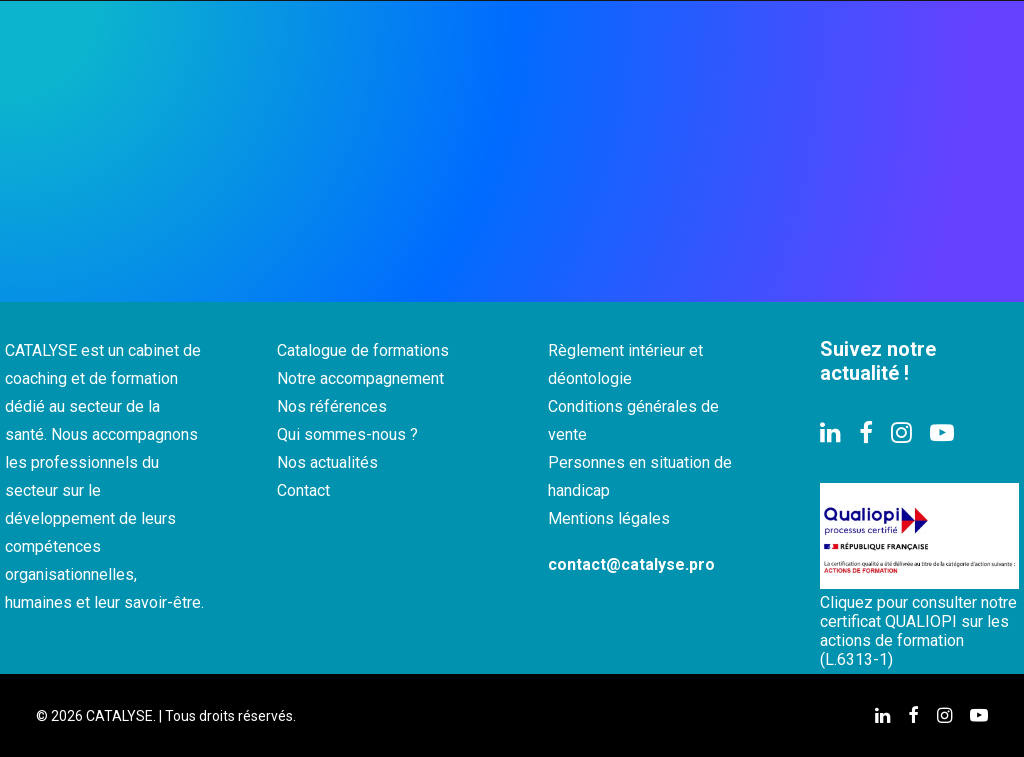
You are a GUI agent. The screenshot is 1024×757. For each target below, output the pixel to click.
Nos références (332, 406)
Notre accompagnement (360, 378)
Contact (303, 490)
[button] (830, 437)
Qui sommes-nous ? (347, 434)
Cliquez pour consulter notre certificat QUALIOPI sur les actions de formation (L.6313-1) (918, 631)
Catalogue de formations (363, 350)
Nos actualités (327, 462)
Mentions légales (609, 518)
